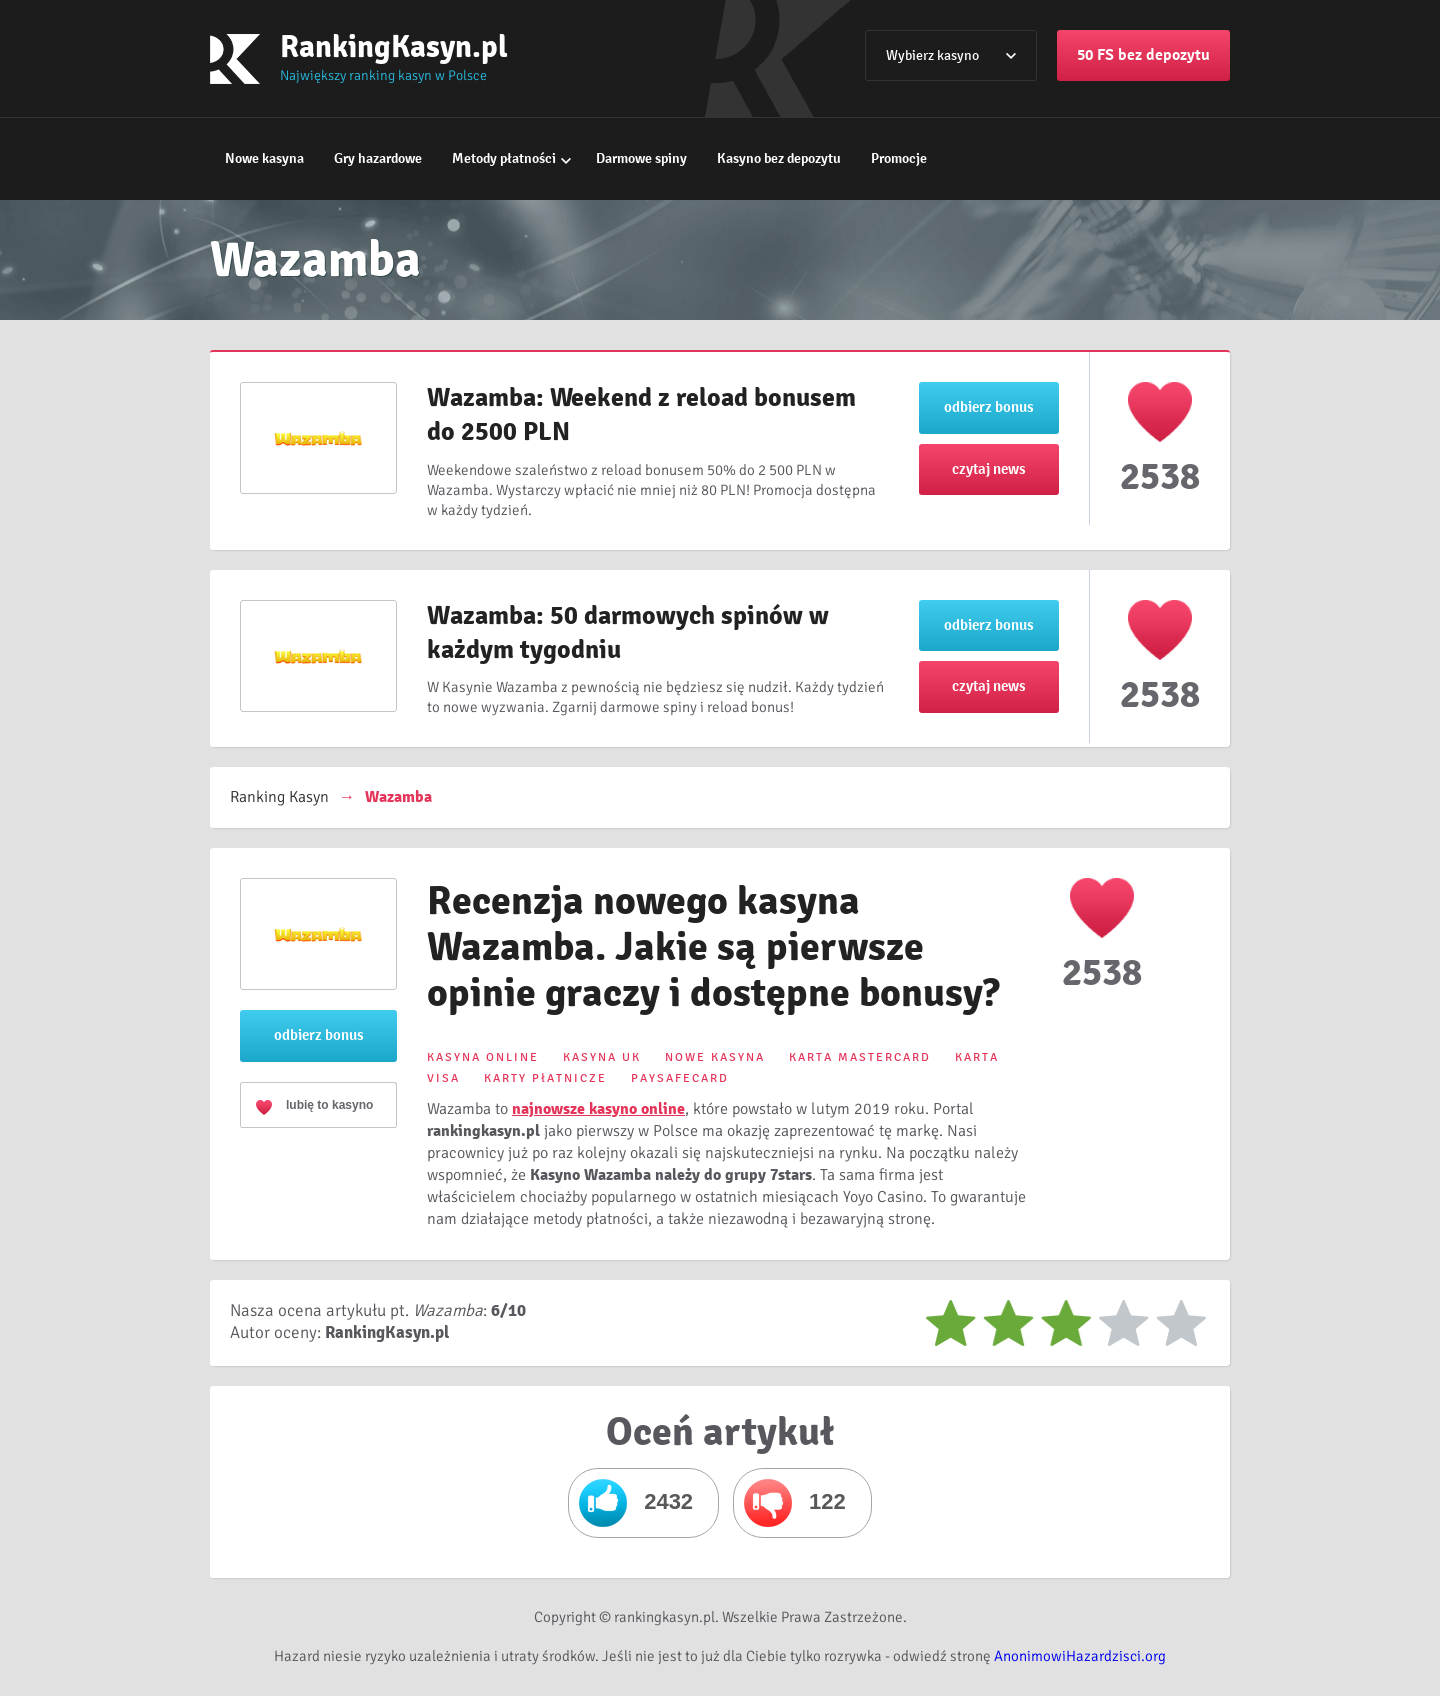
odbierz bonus (989, 407)
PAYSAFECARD (680, 1078)
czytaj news (989, 469)
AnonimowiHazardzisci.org (1080, 1656)
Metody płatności (504, 158)
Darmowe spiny (641, 158)
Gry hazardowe (378, 158)
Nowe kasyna (264, 158)
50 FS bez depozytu (1143, 55)
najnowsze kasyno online (598, 1109)
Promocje (899, 158)
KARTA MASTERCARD (860, 1057)
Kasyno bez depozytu (779, 158)
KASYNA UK (602, 1057)
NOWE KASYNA (715, 1057)
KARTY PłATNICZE (545, 1078)
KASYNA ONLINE (483, 1057)
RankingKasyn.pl (394, 46)
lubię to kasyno (329, 1105)
